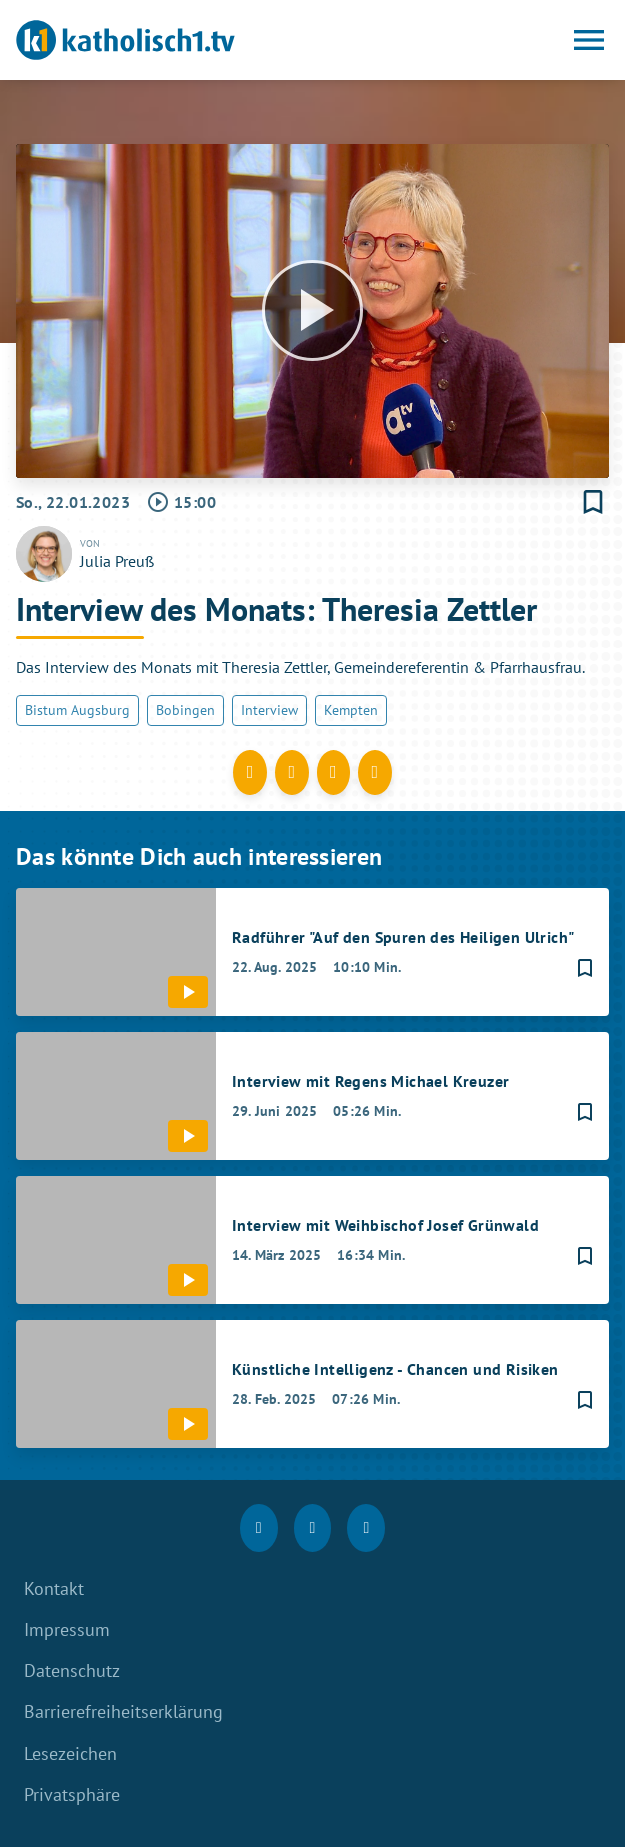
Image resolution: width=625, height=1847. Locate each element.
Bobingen (185, 710)
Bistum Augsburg (77, 710)
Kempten (351, 710)
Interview (269, 710)
